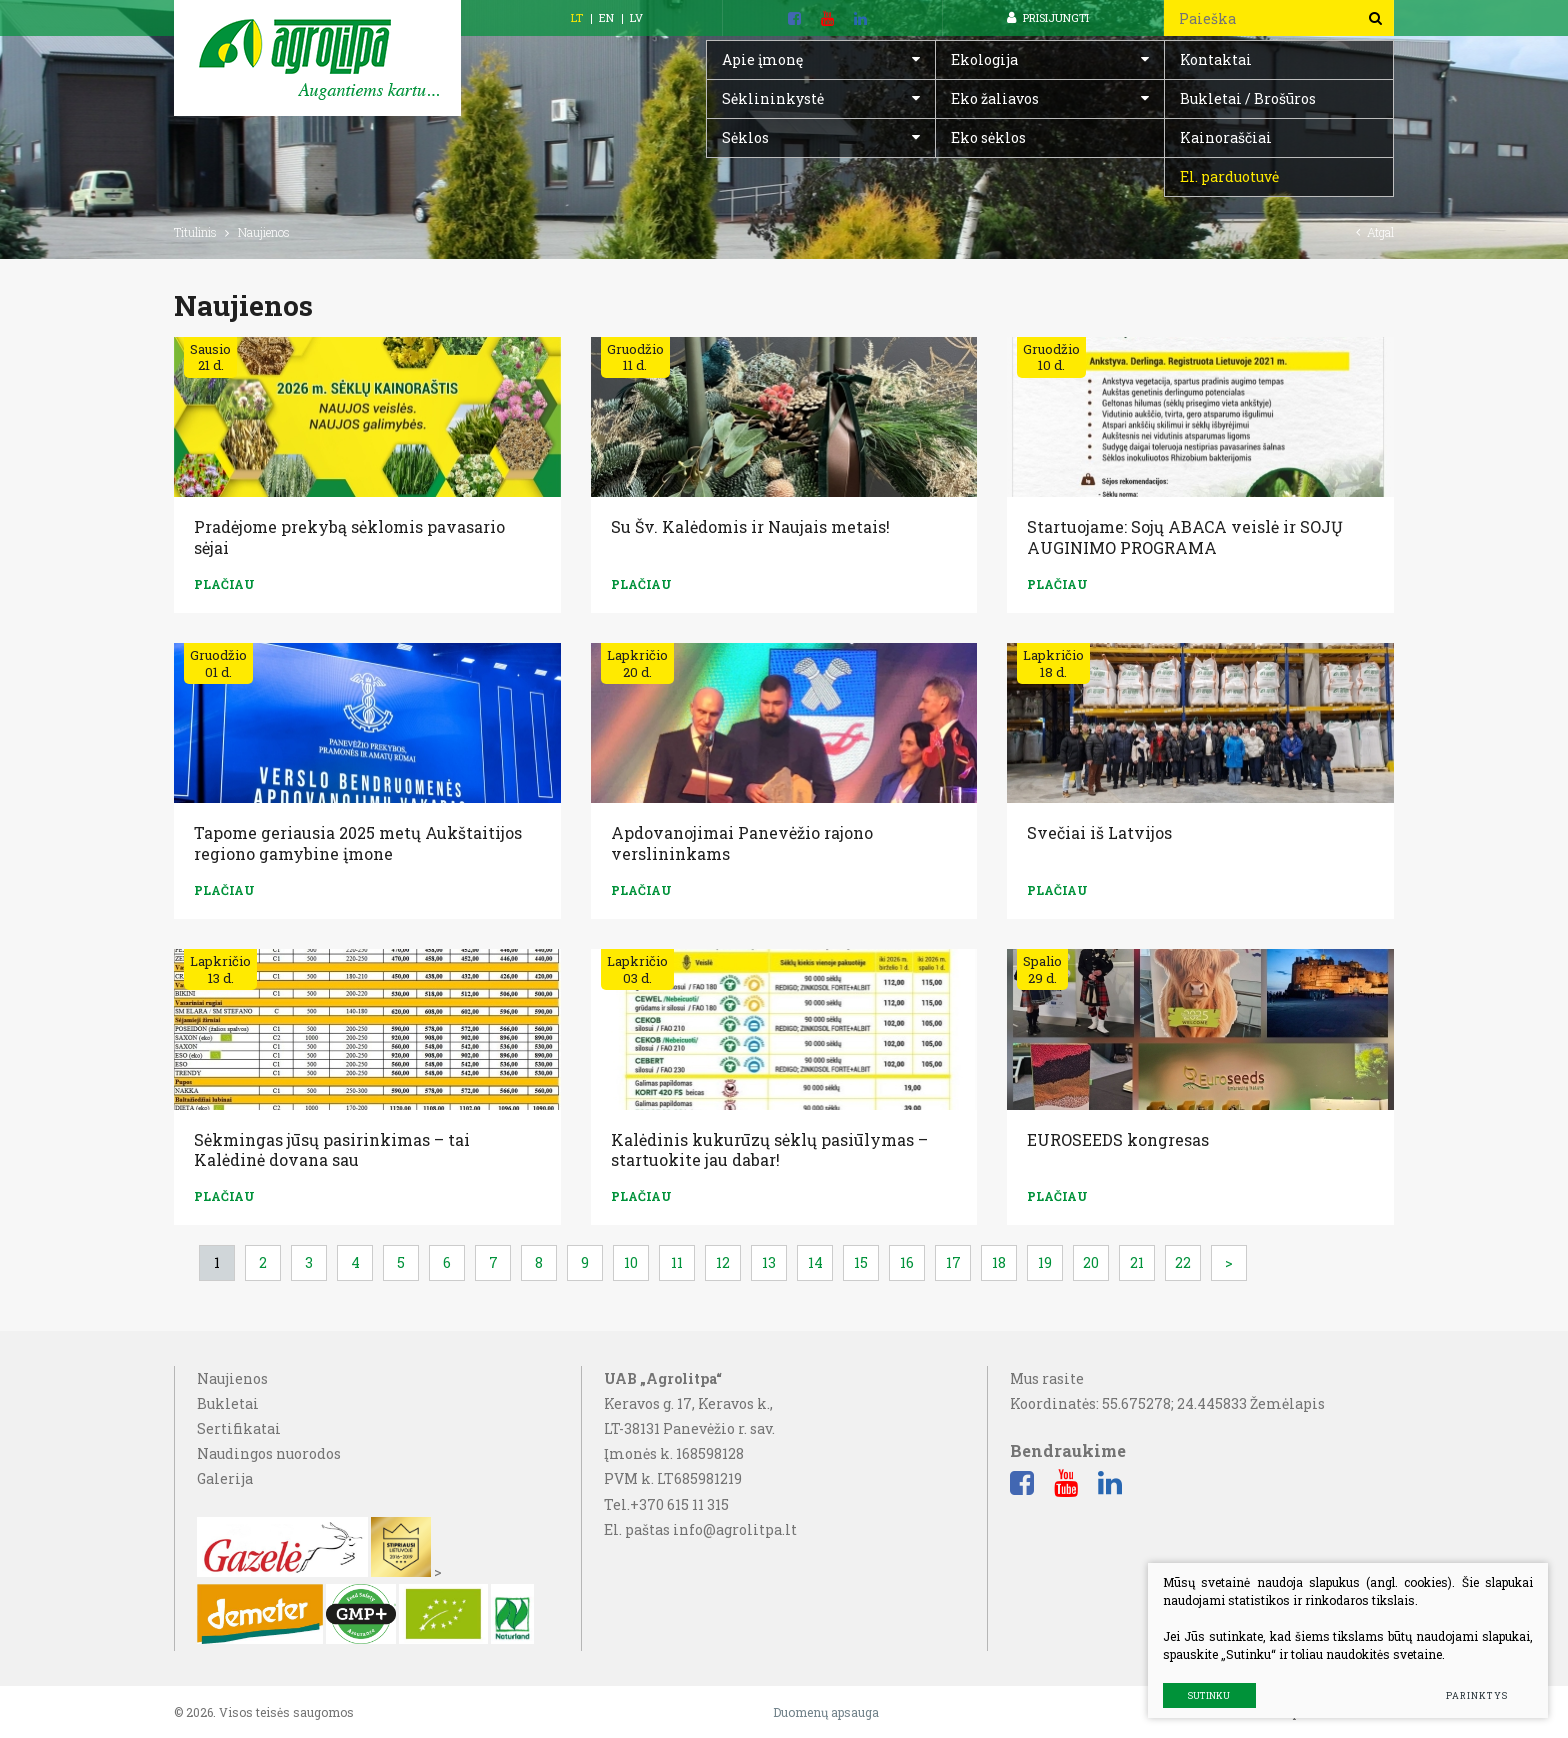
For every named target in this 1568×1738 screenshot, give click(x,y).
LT (577, 17)
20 (1091, 1262)
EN (606, 17)
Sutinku (1209, 1695)
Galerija (225, 1478)
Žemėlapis (1287, 1403)
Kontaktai (1216, 59)
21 (1137, 1262)
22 (1183, 1262)
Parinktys (1476, 1695)
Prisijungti (1048, 17)
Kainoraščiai (1226, 137)
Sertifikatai (239, 1428)
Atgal (1375, 232)
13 (769, 1262)
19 (1045, 1262)
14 (815, 1262)
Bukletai (228, 1403)
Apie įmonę (762, 59)
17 (953, 1262)
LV (636, 17)
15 (861, 1262)
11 (677, 1262)
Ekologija (984, 59)
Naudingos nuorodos (269, 1453)
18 (999, 1262)
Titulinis (195, 232)
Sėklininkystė (773, 98)
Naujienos (232, 1378)
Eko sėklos (988, 137)
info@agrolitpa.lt (735, 1529)
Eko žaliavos (995, 98)
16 (907, 1262)
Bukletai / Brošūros (1248, 98)
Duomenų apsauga (826, 1712)
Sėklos (745, 137)
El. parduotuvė (1229, 176)
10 (631, 1262)
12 (723, 1262)
